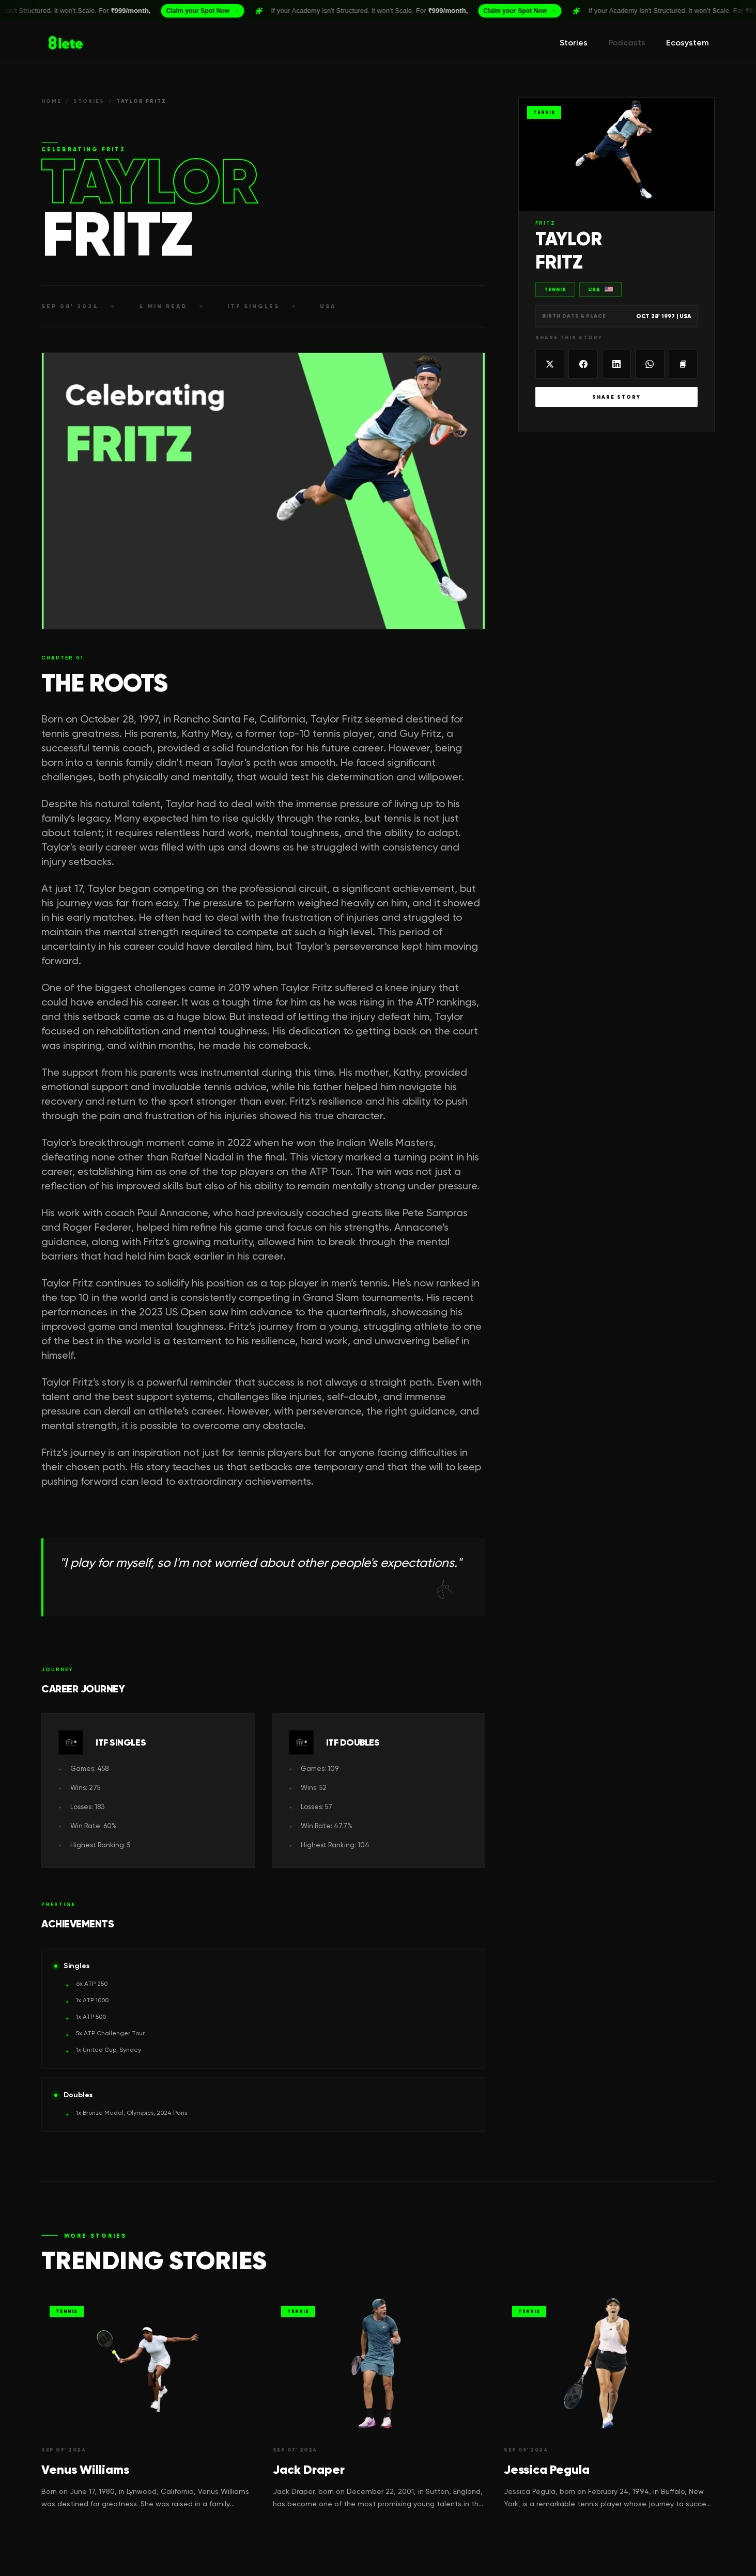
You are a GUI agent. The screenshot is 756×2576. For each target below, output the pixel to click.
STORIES (88, 101)
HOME (51, 101)
